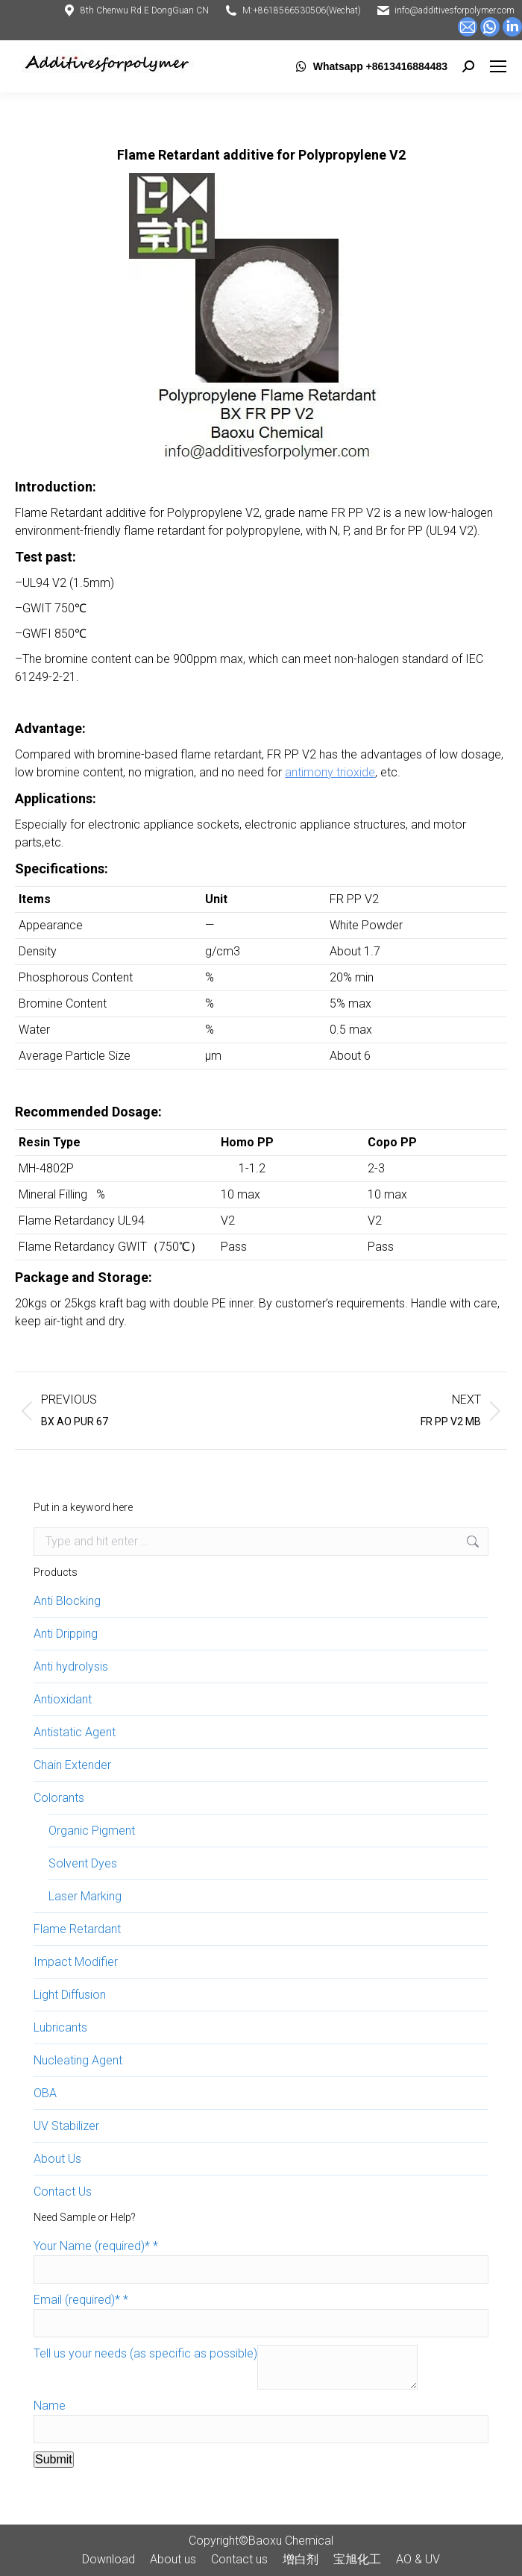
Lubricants (60, 2027)
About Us (57, 2159)
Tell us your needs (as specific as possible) (145, 2353)
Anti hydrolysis (71, 1666)
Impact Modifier (76, 1962)
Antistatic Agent (75, 1732)
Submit (53, 2459)
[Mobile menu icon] (498, 66)
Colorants (59, 1798)
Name (50, 2405)
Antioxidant (63, 1699)
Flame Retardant (77, 1929)
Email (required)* (81, 2300)
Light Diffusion (70, 1995)
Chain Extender (72, 1765)
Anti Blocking (67, 1601)
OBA (45, 2093)
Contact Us (63, 2191)
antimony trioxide (330, 772)
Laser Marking (85, 1896)
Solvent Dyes (82, 1863)
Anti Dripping (66, 1634)
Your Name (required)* (96, 2246)
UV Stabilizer (66, 2126)
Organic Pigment (91, 1830)
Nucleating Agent (78, 2060)
